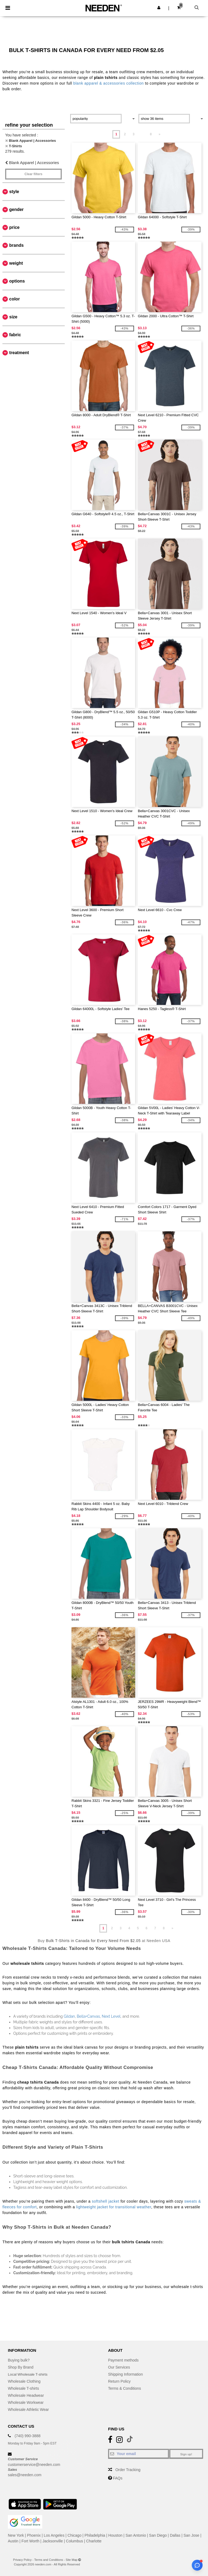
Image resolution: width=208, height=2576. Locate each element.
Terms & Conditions (124, 2388)
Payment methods (123, 2360)
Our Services (119, 2367)
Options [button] (17, 281)
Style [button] (14, 191)
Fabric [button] (15, 334)
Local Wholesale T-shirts (28, 2374)
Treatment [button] (19, 352)
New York (16, 2535)
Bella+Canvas (88, 2016)
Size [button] (13, 317)
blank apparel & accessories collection (108, 83)
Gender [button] (16, 209)
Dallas (175, 2535)
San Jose (191, 2535)
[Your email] (138, 2454)
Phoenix (34, 2535)
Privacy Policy (22, 2559)
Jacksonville (53, 2541)
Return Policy (119, 2381)
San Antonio (135, 2535)
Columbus (74, 2541)
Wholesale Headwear (26, 2395)
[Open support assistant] (197, 2565)
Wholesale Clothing (24, 2381)
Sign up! (186, 2454)
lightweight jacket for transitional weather (113, 2207)
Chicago (74, 2535)
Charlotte (94, 2541)
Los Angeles (54, 2535)
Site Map (71, 2559)
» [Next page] (159, 134)
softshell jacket (105, 2201)
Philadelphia (94, 2535)
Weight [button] (16, 263)
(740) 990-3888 (28, 2436)
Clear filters (33, 174)
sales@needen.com (24, 2475)
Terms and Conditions (48, 2559)
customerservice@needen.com (34, 2464)
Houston (115, 2535)
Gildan (69, 2016)
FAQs (117, 2478)
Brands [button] (16, 245)
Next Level (111, 2016)
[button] (158, 7)
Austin (13, 2541)
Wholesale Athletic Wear (28, 2409)
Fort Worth (30, 2541)
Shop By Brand (20, 2367)
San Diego (158, 2535)
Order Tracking (128, 2470)
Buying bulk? (19, 2360)
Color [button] (14, 299)
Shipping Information (125, 2374)
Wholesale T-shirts (23, 2388)
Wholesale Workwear (26, 2402)
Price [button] (14, 227)
